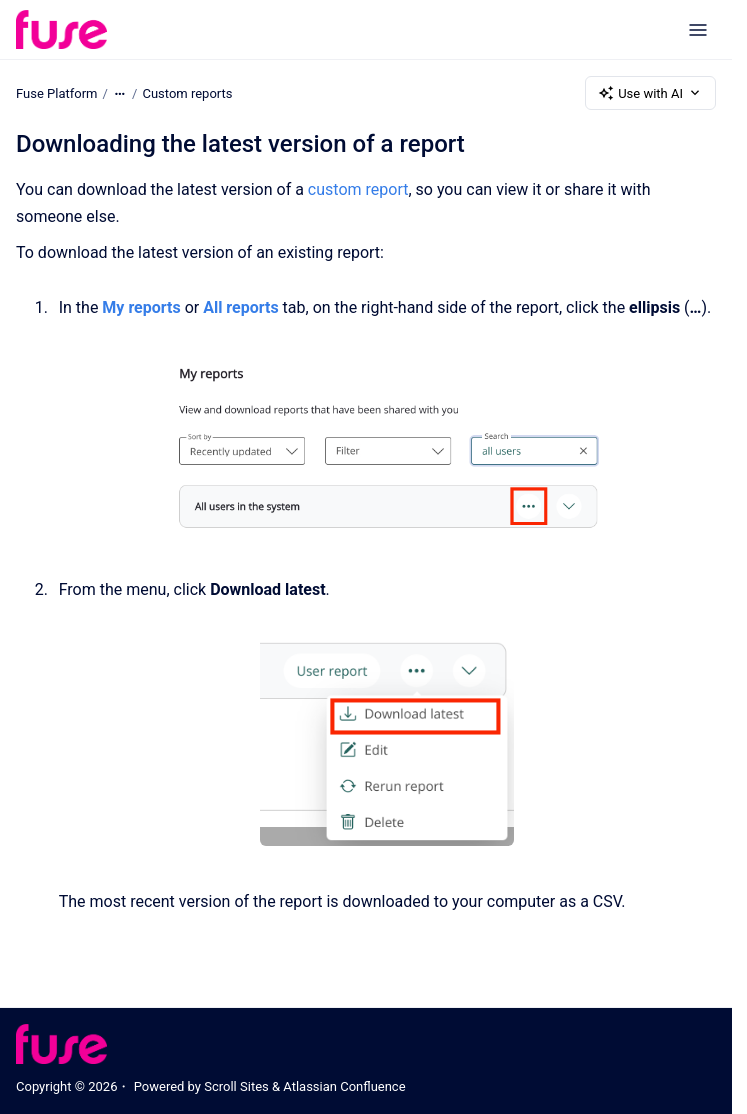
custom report (358, 189)
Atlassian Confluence (344, 1086)
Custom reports (187, 92)
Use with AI (650, 93)
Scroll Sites (236, 1086)
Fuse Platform (56, 92)
